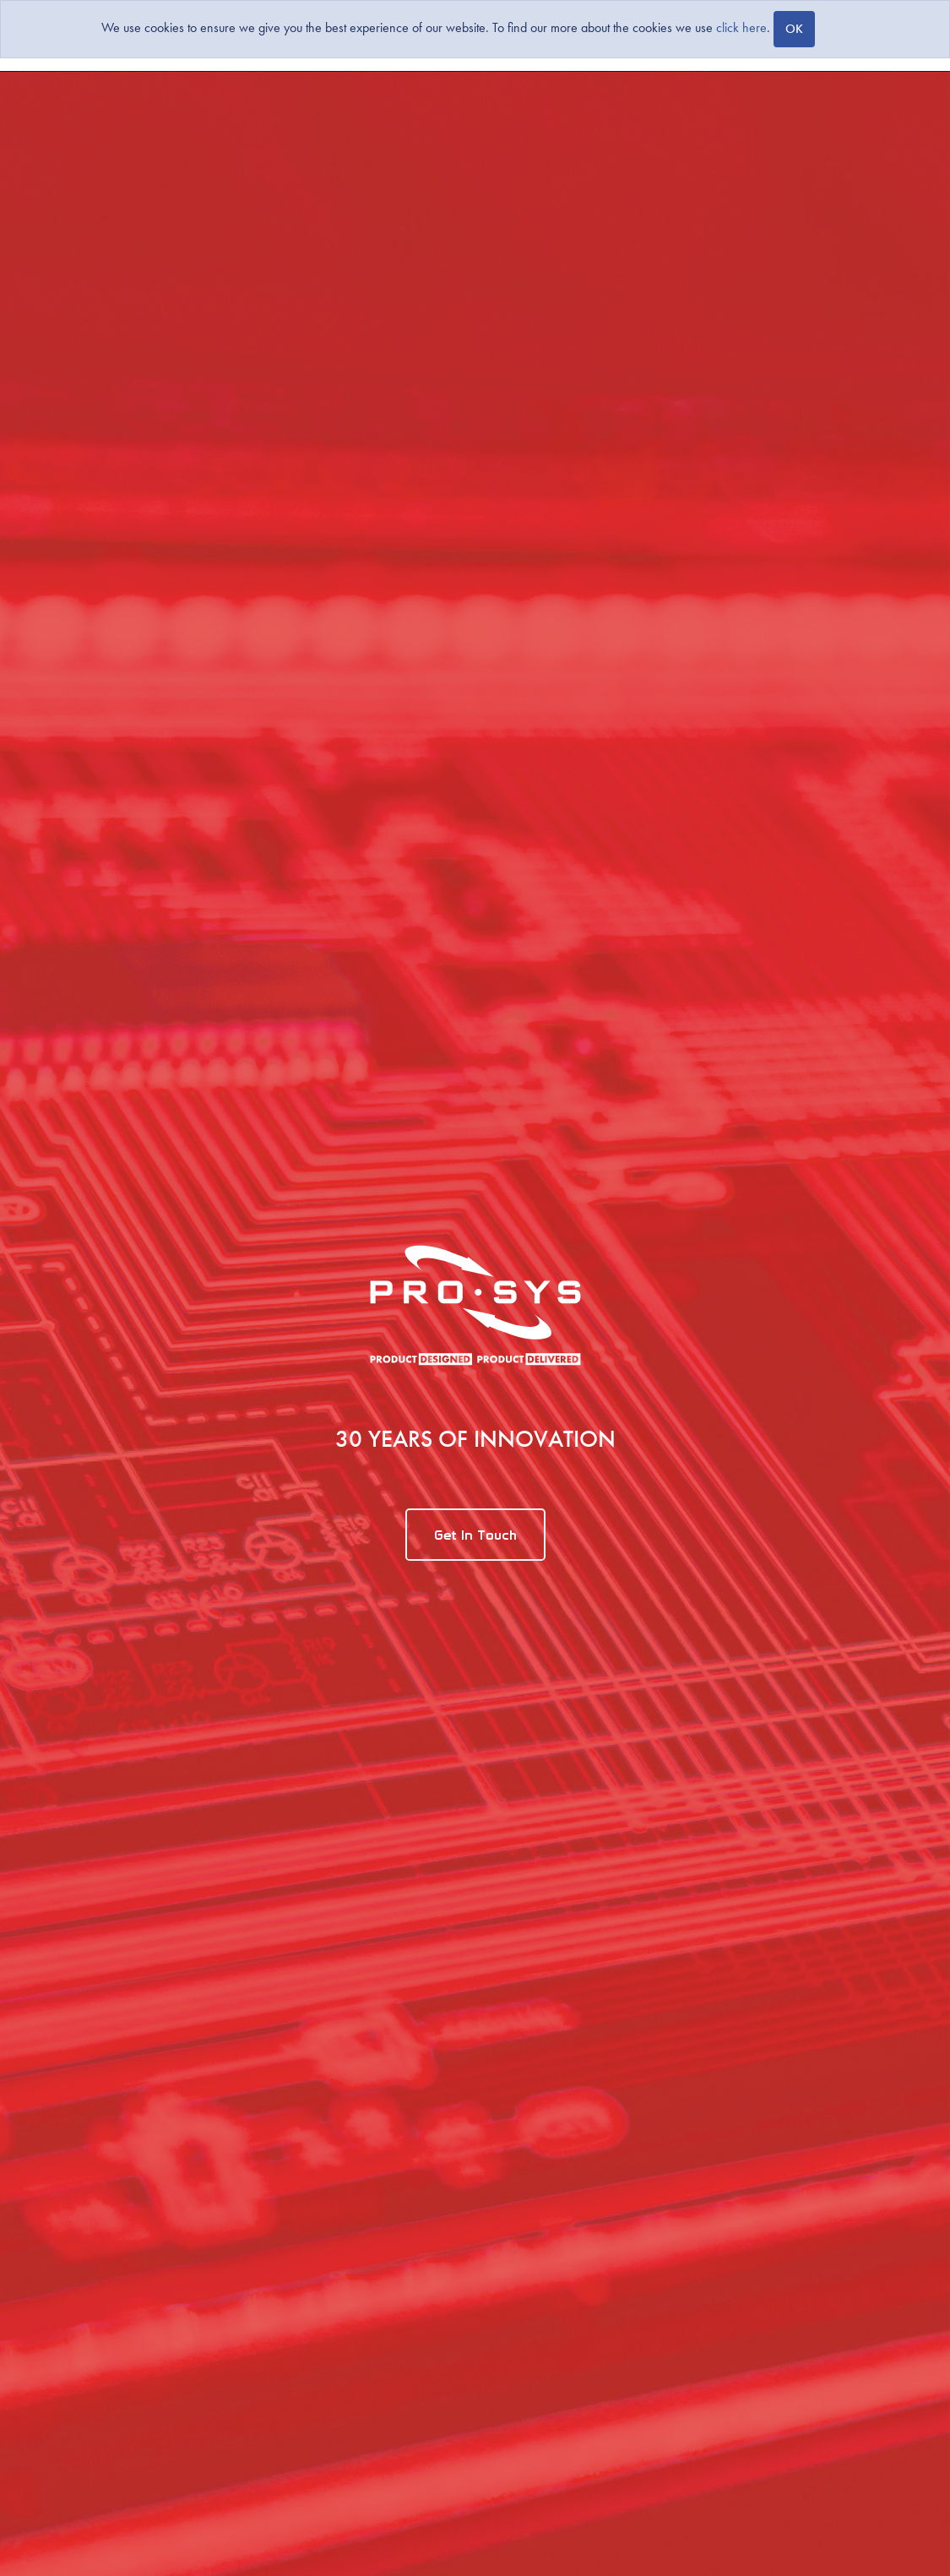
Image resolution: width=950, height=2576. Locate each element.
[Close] (794, 29)
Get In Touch (475, 1534)
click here (741, 27)
